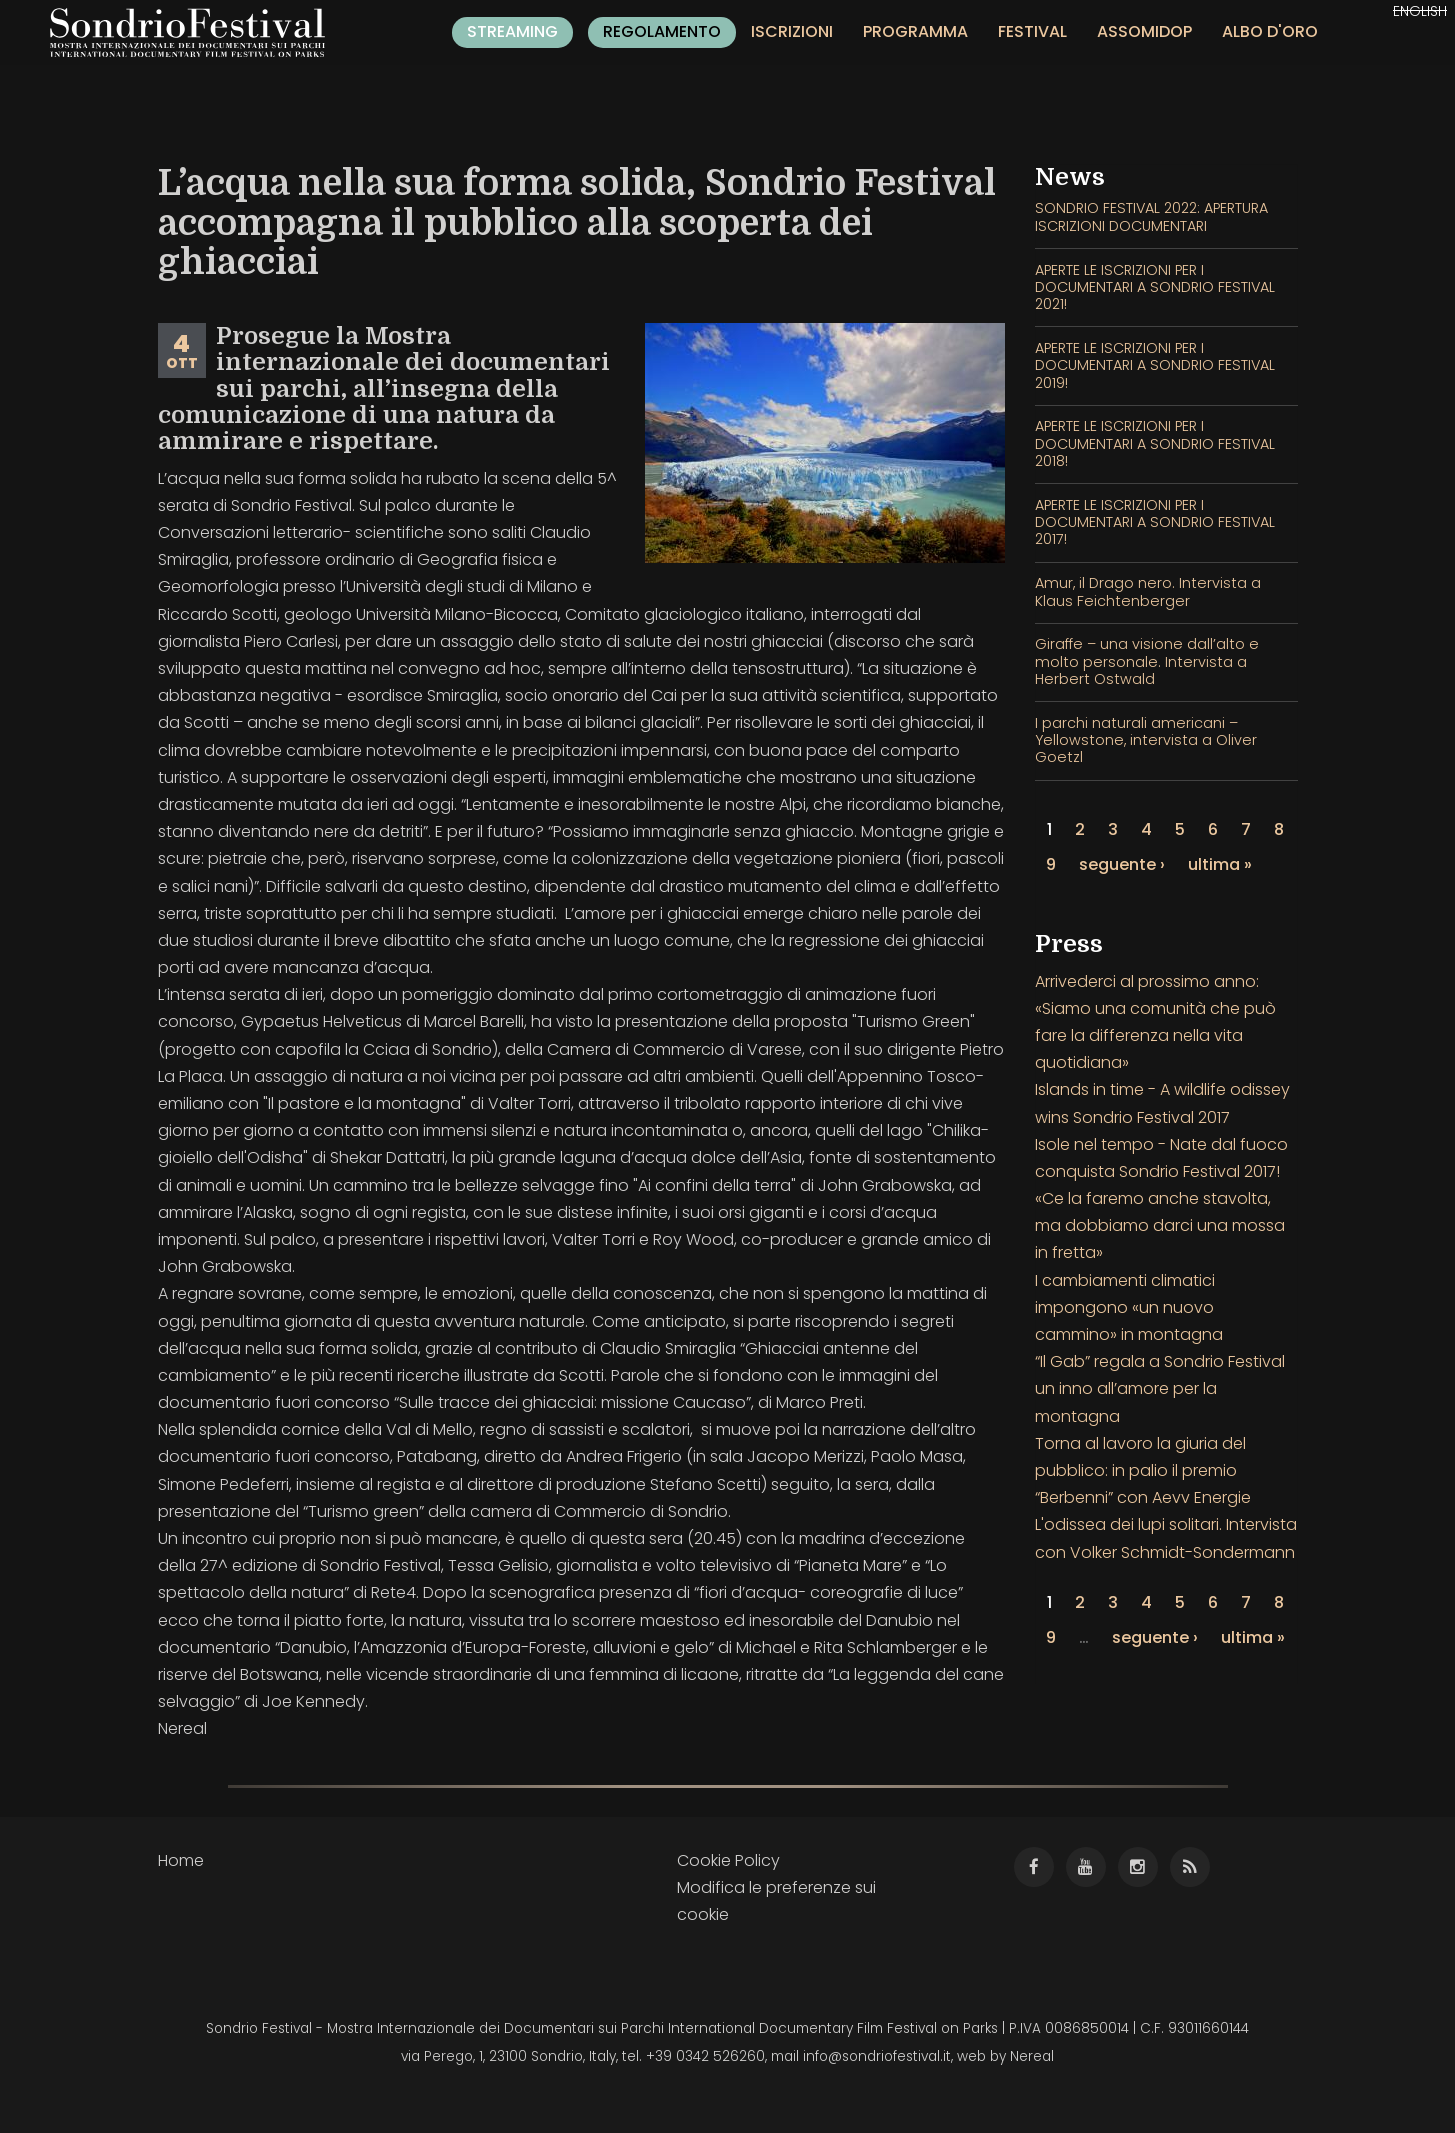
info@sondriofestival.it (877, 2056)
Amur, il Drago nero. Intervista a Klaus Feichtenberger (1148, 591)
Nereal (1032, 2056)
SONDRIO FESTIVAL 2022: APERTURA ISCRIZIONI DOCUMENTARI (1151, 216)
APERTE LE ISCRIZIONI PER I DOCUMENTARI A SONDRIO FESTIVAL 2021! (1155, 287)
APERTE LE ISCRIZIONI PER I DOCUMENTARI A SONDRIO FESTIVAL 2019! (1155, 365)
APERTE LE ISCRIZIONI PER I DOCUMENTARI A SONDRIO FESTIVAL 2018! (1155, 443)
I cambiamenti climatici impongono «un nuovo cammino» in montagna (1129, 1307)
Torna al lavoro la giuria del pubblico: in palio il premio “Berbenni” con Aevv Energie (1143, 1470)
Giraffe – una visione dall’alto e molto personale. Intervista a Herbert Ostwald (1147, 661)
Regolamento (662, 31)
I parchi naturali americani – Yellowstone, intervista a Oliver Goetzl (1146, 740)
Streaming (512, 31)
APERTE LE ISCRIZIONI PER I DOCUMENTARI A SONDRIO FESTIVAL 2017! (1155, 522)
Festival (1032, 31)
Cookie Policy (728, 1860)
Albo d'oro (1270, 31)
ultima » (1220, 864)
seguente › (1122, 864)
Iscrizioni (792, 31)
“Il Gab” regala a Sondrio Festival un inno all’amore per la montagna (1160, 1388)
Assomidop (1144, 31)
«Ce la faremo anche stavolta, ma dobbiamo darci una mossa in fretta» (1160, 1225)
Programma (915, 31)
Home (181, 1860)
